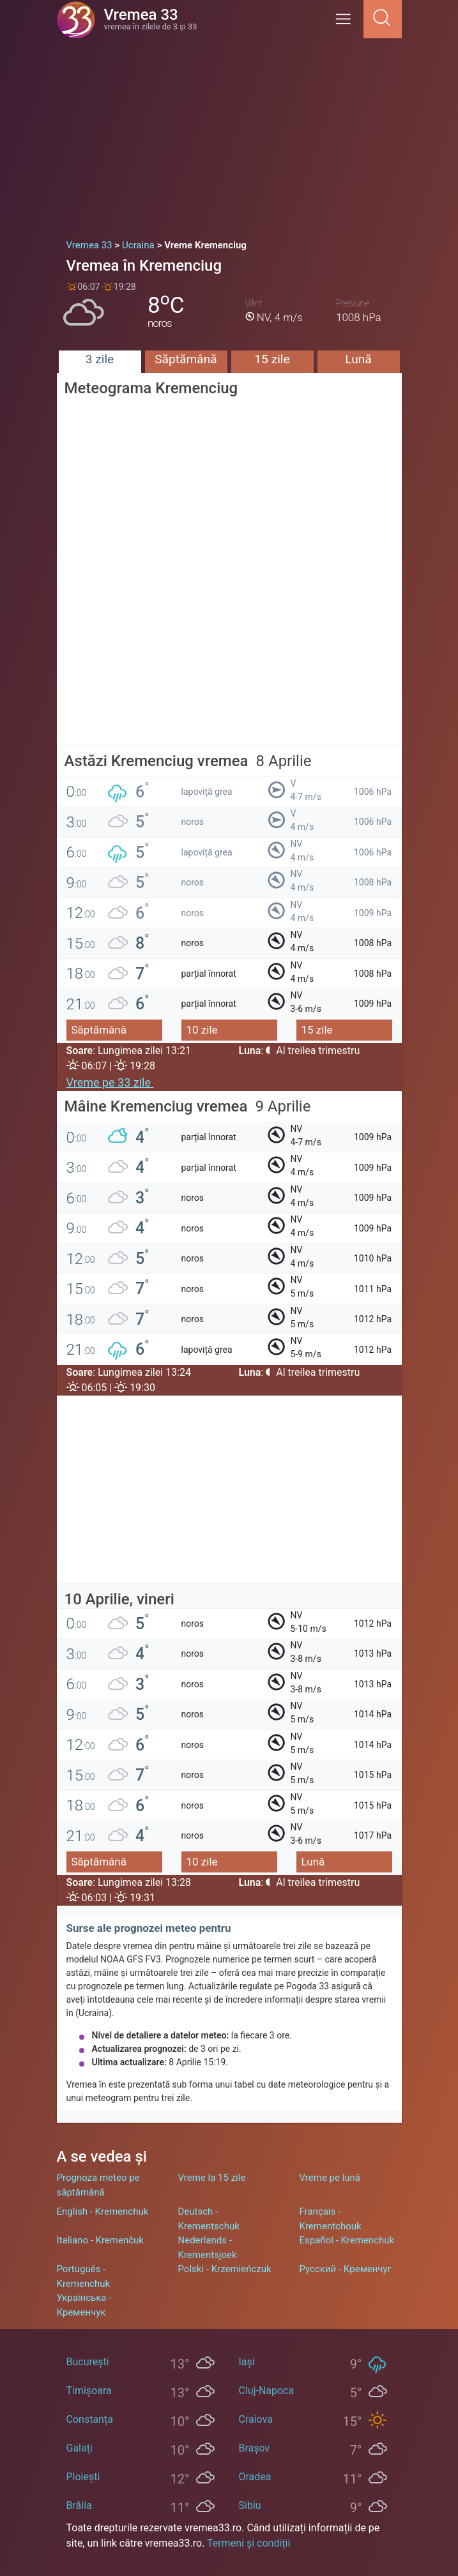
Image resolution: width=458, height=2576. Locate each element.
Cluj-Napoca (266, 2390)
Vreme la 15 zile (212, 2177)
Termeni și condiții (248, 2543)
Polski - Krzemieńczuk (224, 2269)
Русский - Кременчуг (346, 2269)
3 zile (100, 359)
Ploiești (83, 2477)
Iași (247, 2362)
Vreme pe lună (330, 2177)
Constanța (89, 2419)
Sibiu (250, 2505)
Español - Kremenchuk (347, 2240)
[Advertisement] (229, 134)
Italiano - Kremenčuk (100, 2240)
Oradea (255, 2477)
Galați (79, 2448)
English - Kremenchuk (103, 2211)
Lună (358, 359)
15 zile (271, 359)
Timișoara (89, 2390)
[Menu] (346, 23)
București (87, 2362)
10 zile (202, 1029)
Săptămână (186, 359)
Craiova (256, 2419)
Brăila (79, 2505)
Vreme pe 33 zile (110, 1082)
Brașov (254, 2448)
